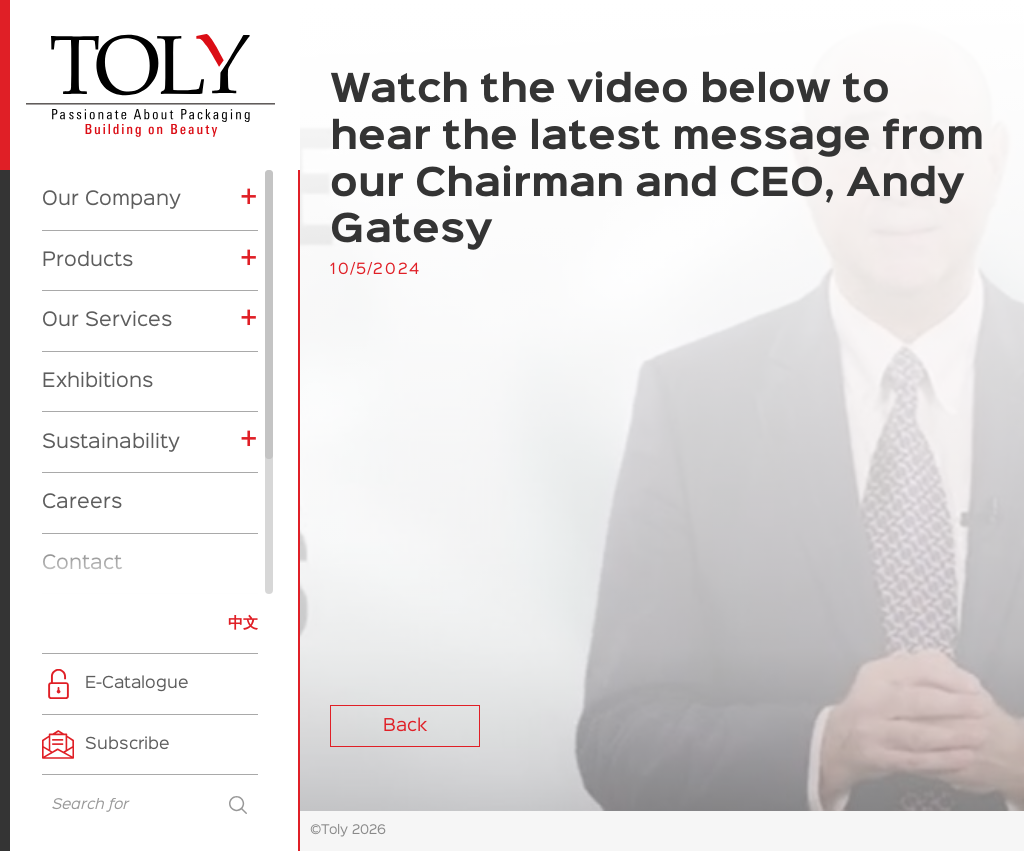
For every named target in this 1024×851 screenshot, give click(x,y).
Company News (129, 525)
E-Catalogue (137, 683)
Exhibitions (97, 201)
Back (405, 726)
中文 (243, 623)
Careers (82, 322)
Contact (82, 383)
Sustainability (111, 262)
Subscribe (127, 744)
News (69, 443)
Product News (123, 559)
